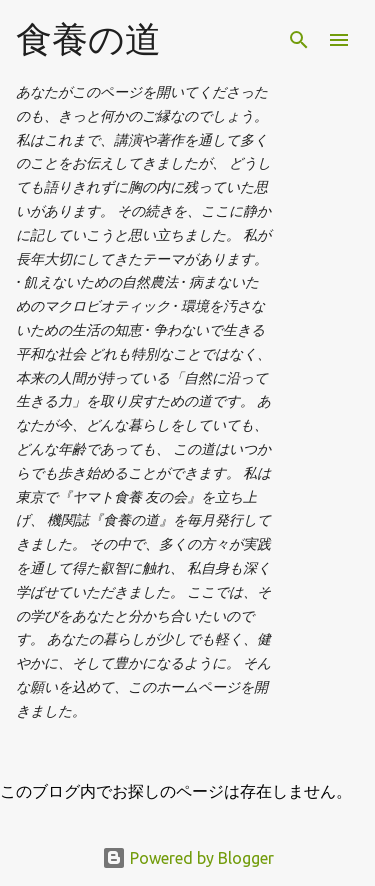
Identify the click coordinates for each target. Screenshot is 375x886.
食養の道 (88, 38)
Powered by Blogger (188, 858)
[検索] (299, 40)
